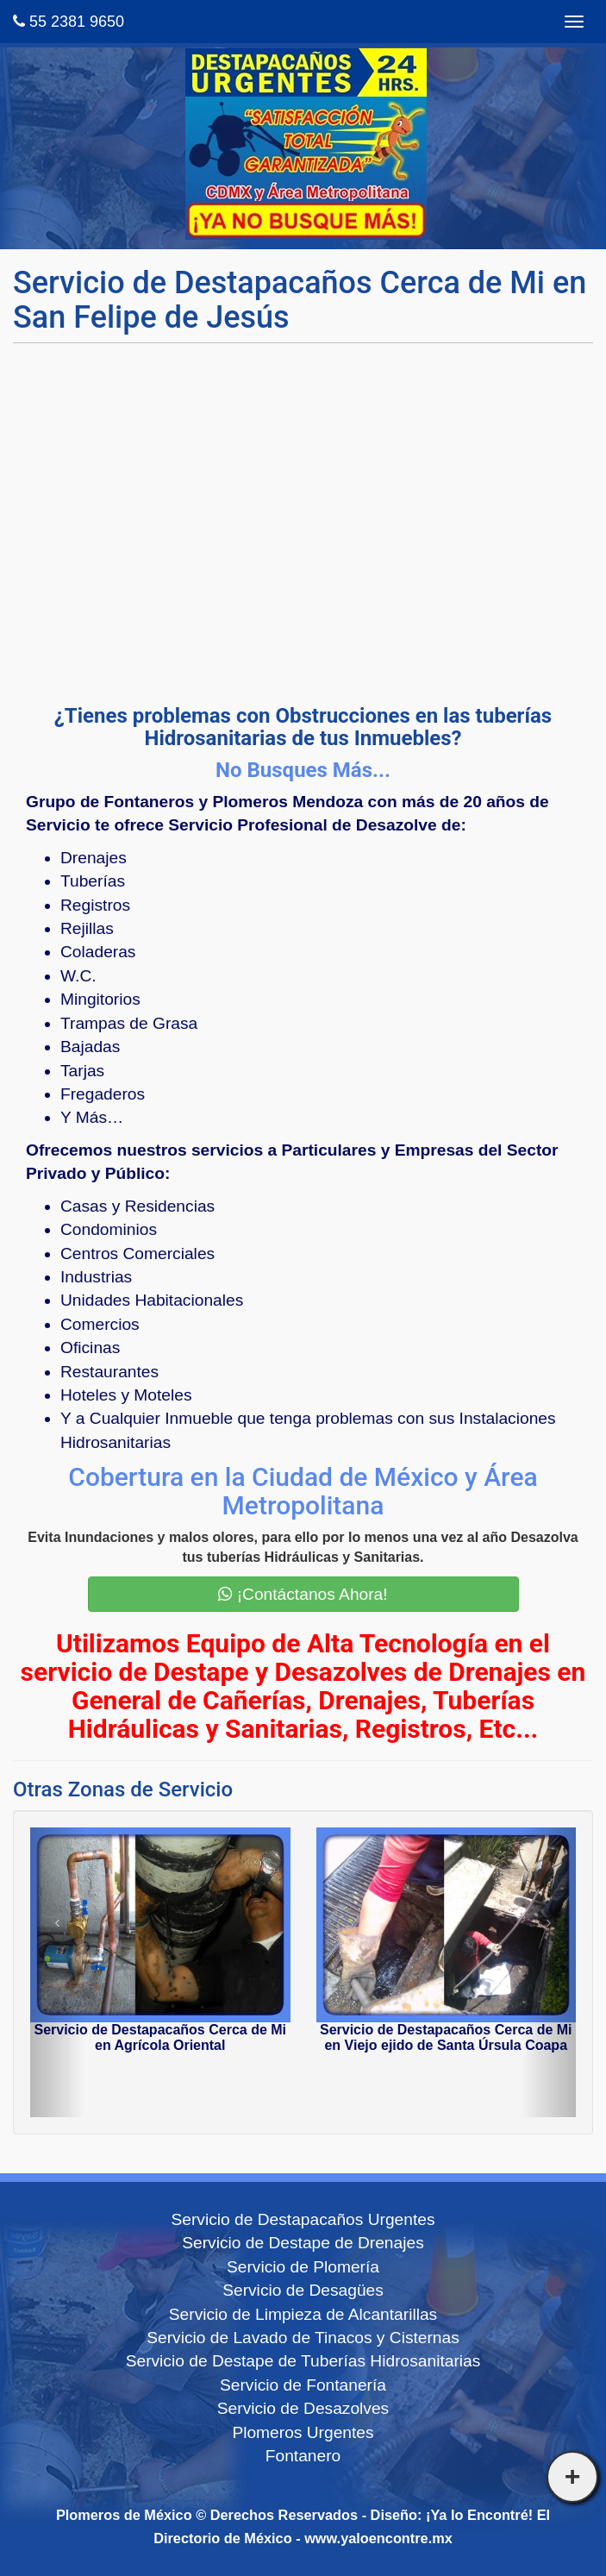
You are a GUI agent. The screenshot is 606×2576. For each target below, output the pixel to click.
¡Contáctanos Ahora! (302, 1594)
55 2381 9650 (68, 21)
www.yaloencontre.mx (378, 2538)
